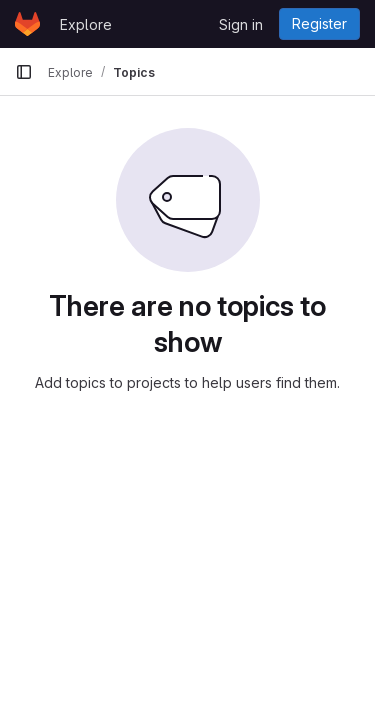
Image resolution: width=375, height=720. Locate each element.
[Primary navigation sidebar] (24, 72)
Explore (86, 24)
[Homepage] (27, 24)
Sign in (241, 24)
